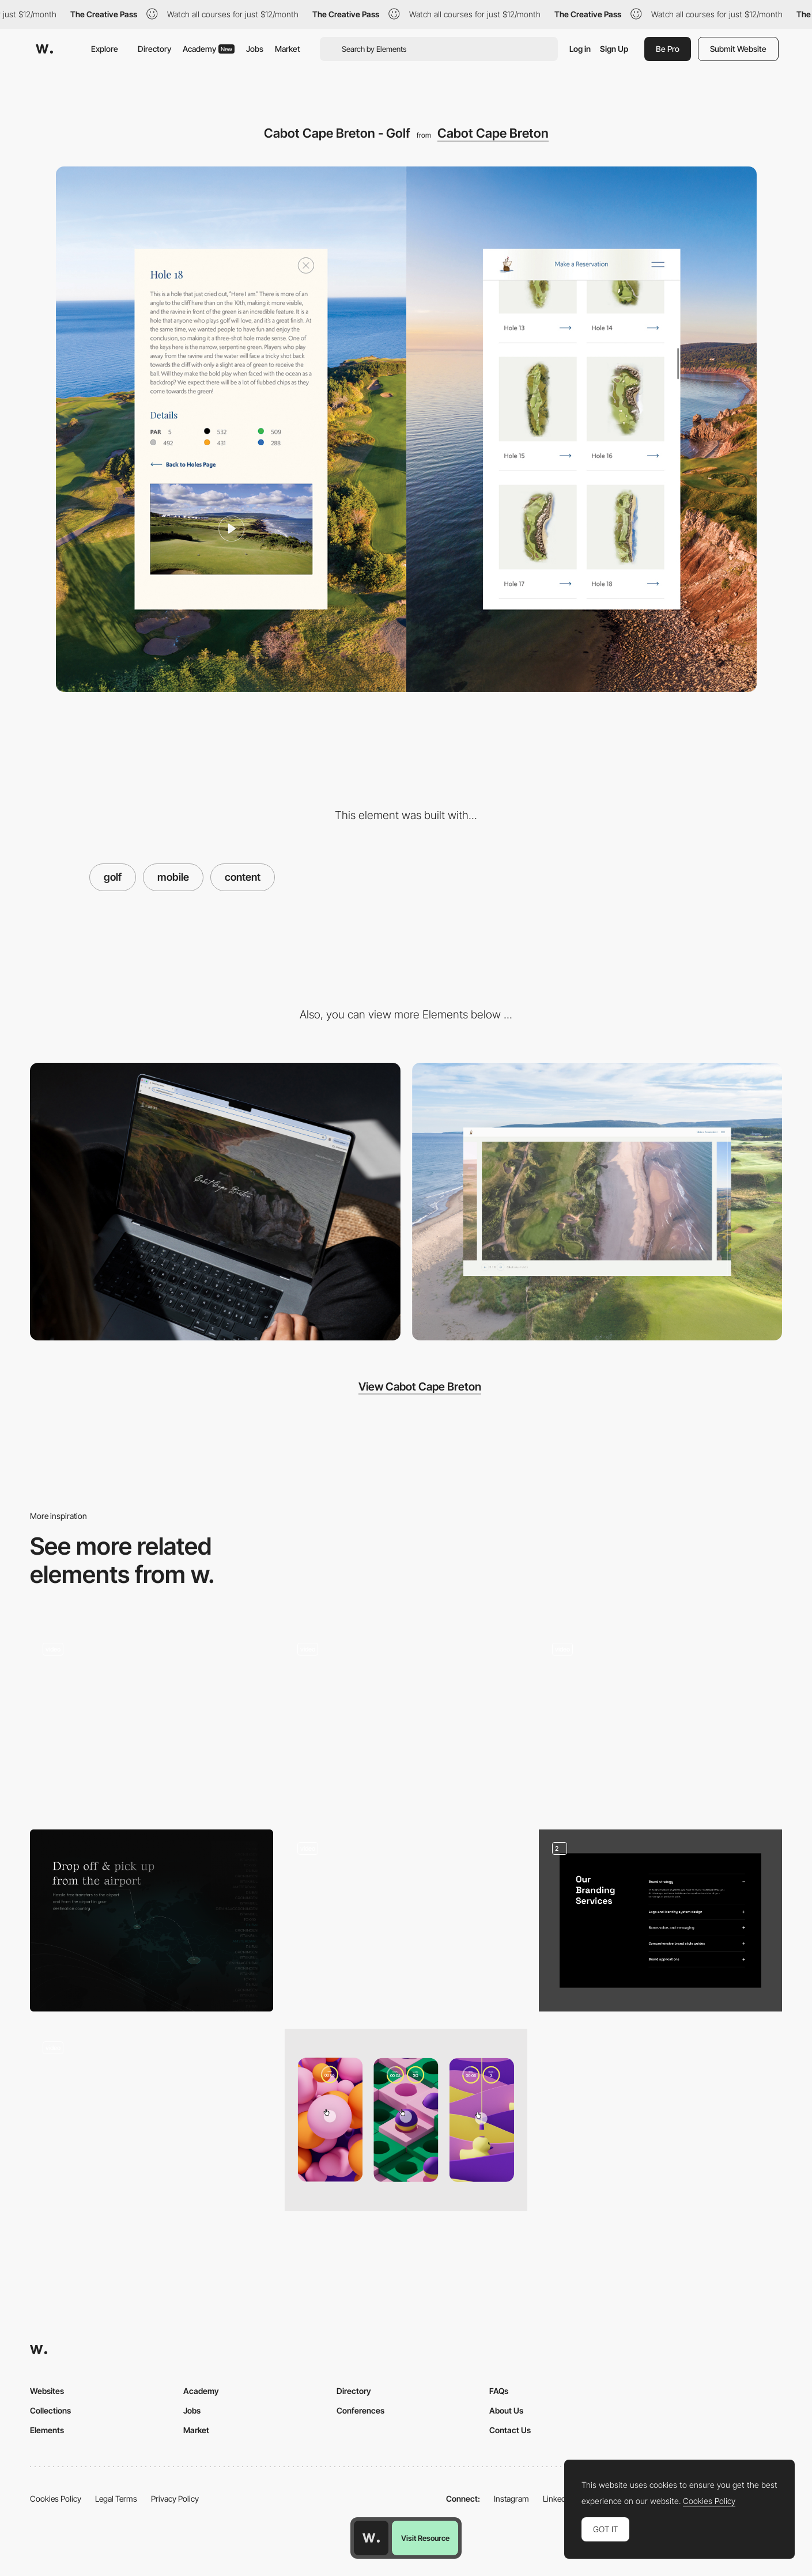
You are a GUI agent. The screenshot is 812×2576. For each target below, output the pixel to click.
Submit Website (738, 49)
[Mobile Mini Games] (406, 2120)
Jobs (254, 49)
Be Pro (667, 49)
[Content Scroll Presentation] (151, 1720)
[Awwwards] (44, 49)
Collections (50, 2410)
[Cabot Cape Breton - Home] (215, 1201)
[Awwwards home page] (371, 2538)
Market (287, 49)
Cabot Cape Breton (493, 133)
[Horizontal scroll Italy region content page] (406, 1920)
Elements (47, 2430)
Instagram (511, 2498)
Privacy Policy (175, 2498)
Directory (154, 49)
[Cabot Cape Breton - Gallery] (597, 1201)
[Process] (660, 1721)
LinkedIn (557, 2498)
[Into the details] (406, 1721)
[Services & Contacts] (660, 1920)
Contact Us (510, 2430)
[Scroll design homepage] (151, 2120)
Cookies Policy (55, 2498)
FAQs (498, 2391)
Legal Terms (116, 2498)
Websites (47, 2391)
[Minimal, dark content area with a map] (151, 1920)
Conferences (360, 2410)
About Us (506, 2410)
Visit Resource (425, 2538)
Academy (209, 49)
